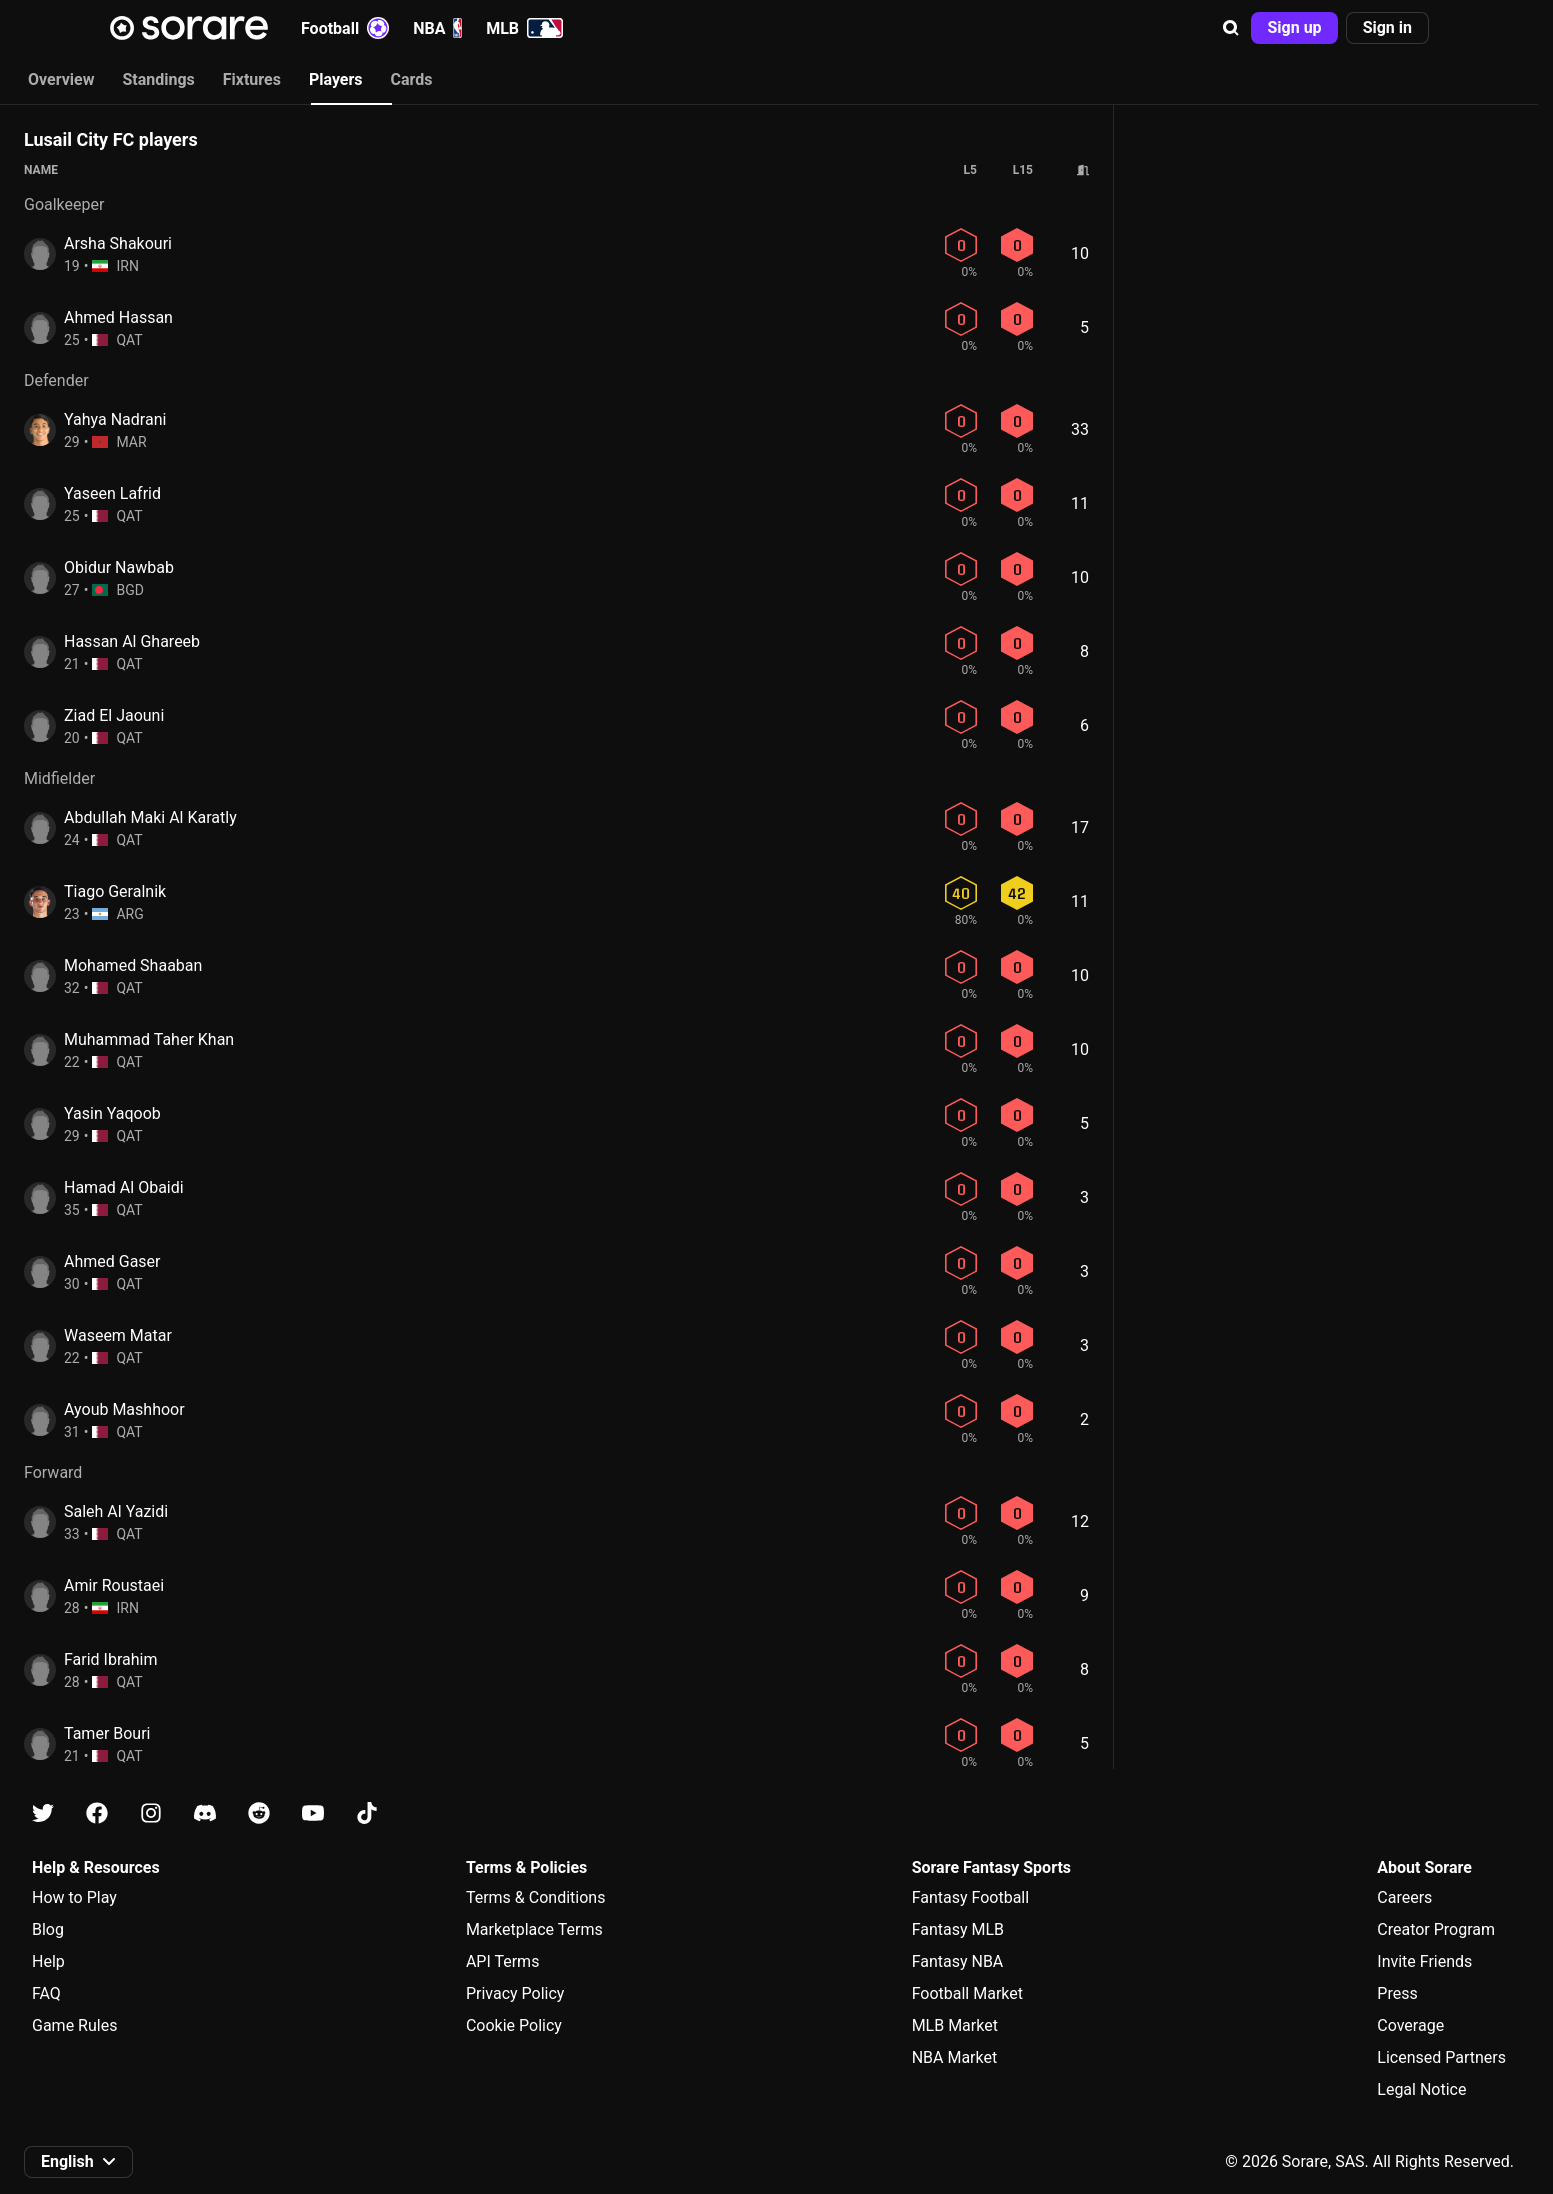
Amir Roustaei (114, 1585)
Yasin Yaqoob (112, 1113)
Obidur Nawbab (119, 567)
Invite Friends (1424, 1961)
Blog (48, 1929)
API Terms (503, 1961)
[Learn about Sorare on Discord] (205, 1813)
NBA (437, 28)
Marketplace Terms (534, 1929)
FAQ (46, 1993)
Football (345, 28)
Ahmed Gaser (112, 1261)
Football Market (967, 1993)
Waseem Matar (118, 1335)
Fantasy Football (970, 1897)
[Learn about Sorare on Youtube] (313, 1813)
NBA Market (955, 2057)
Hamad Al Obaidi (124, 1187)
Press (1397, 1993)
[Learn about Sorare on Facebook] (97, 1813)
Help (48, 1961)
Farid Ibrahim (110, 1659)
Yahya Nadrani (115, 419)
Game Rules (74, 2025)
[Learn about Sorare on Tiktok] (367, 1813)
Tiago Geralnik (115, 891)
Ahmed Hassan (118, 317)
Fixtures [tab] (252, 79)
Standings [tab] (158, 79)
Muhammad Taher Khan (149, 1039)
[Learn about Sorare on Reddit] (259, 1813)
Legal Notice (1421, 2089)
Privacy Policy (515, 1993)
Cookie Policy (514, 2025)
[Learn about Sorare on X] (43, 1813)
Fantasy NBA (958, 1961)
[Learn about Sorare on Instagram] (151, 1813)
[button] (1231, 28)
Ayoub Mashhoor (124, 1409)
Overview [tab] (61, 79)
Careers (1404, 1897)
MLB (524, 28)
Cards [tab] (412, 79)
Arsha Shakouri (118, 243)
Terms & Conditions (536, 1897)
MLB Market (955, 2025)
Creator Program (1436, 1929)
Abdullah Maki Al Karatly (150, 817)
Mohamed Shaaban (133, 965)
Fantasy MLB (958, 1929)
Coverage (1410, 2025)
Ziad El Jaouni (114, 715)
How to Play (74, 1897)
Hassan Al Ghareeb (132, 641)
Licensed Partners (1441, 2057)
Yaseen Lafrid (112, 493)
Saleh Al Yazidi (116, 1511)
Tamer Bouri (107, 1733)
